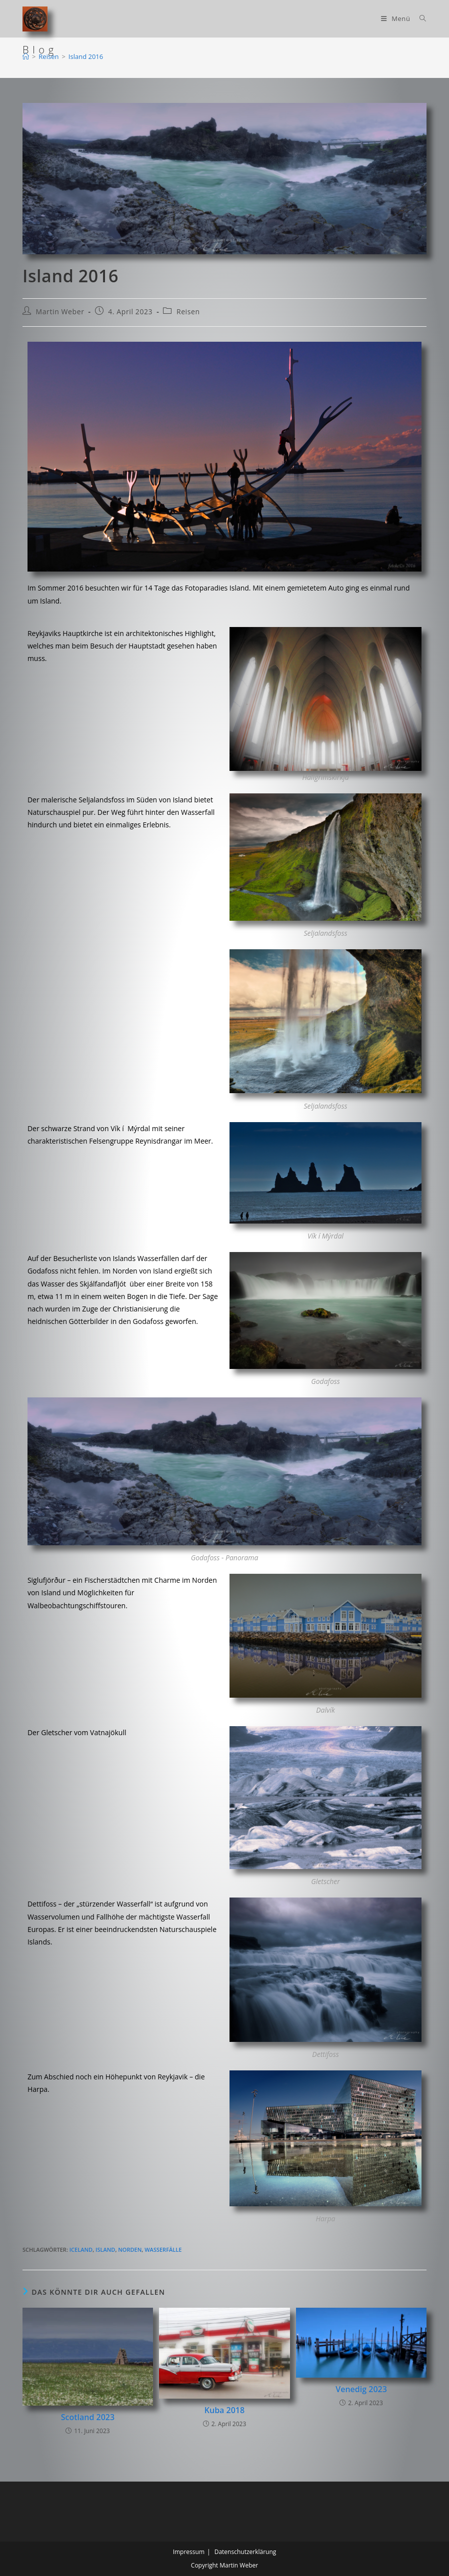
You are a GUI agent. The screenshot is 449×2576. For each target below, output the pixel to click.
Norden (130, 2249)
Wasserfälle (163, 2249)
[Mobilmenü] (396, 18)
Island (105, 2249)
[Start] (25, 56)
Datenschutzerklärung (245, 2552)
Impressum (188, 2552)
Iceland (81, 2249)
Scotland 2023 (87, 2417)
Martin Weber (60, 311)
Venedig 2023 (361, 2389)
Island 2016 (85, 56)
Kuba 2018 (224, 2410)
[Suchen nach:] (419, 18)
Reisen (188, 311)
